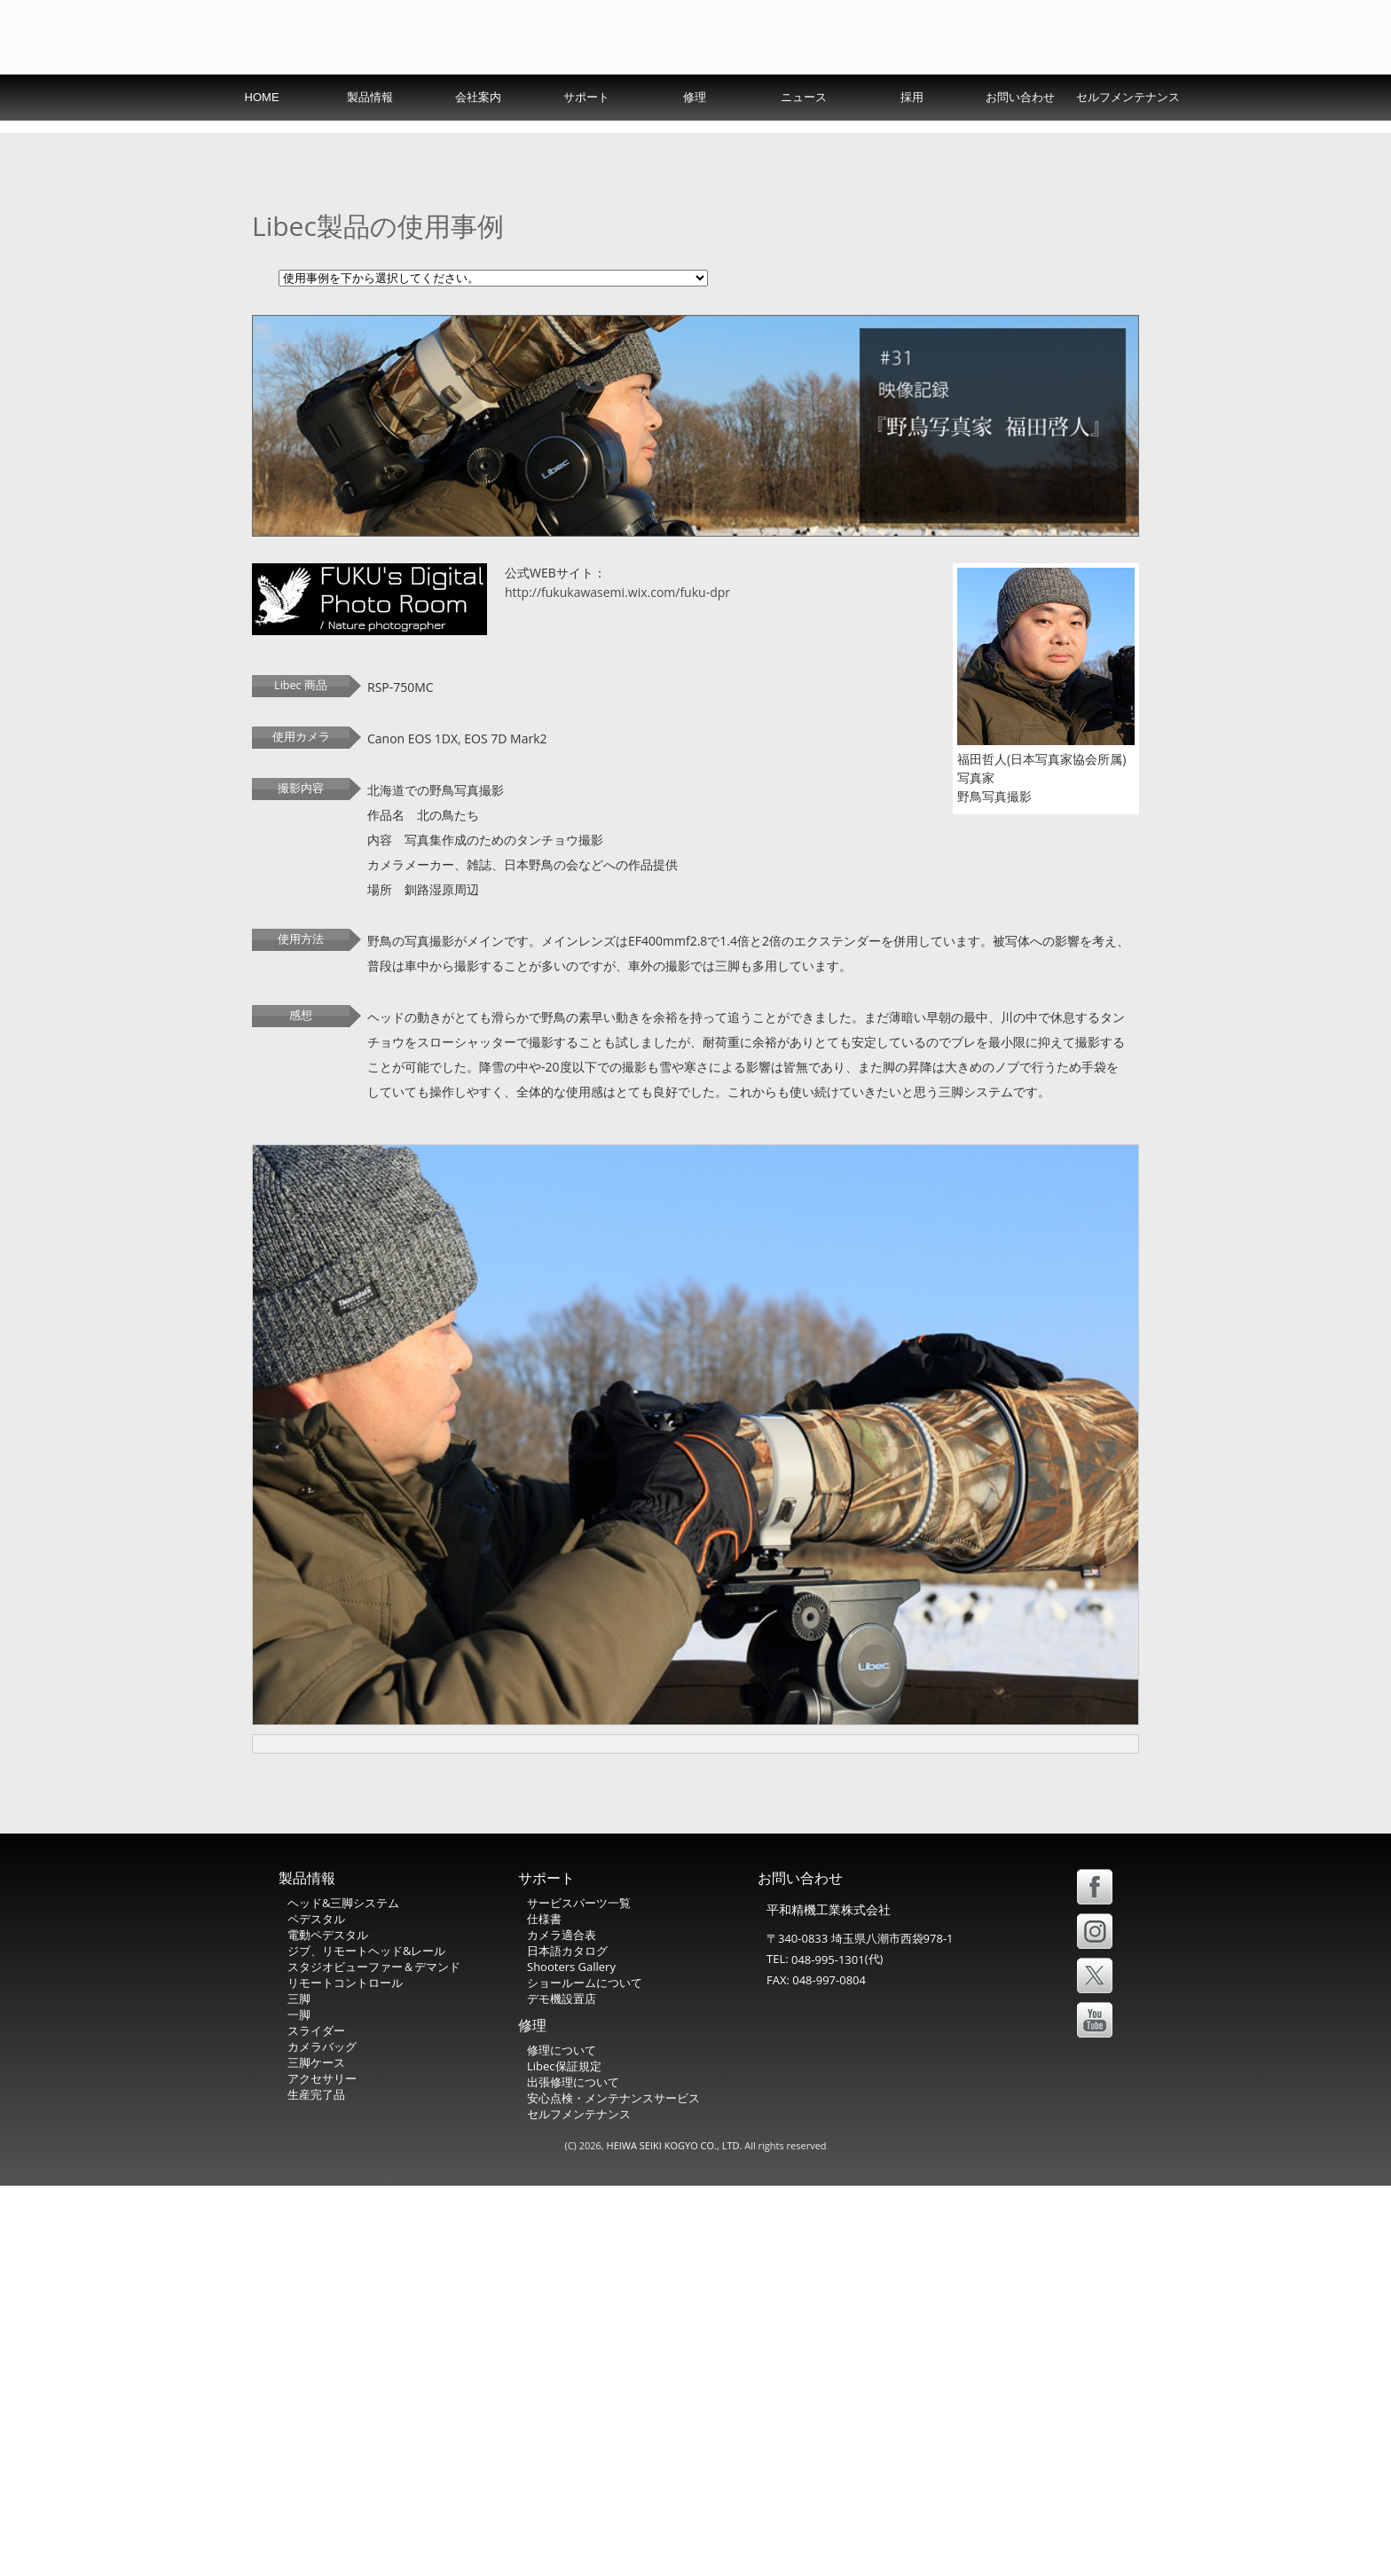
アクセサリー (322, 2470)
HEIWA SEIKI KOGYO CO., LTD (673, 2535)
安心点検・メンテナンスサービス (613, 2489)
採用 (911, 136)
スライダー (316, 2422)
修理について (561, 2441)
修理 (694, 136)
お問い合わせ (1020, 136)
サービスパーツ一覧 (579, 2294)
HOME (262, 136)
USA (977, 92)
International (895, 92)
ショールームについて (584, 2374)
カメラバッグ (322, 2438)
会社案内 (478, 136)
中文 (1108, 92)
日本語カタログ (567, 2342)
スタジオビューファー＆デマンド (373, 2358)
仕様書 (544, 2310)
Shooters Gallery (571, 2358)
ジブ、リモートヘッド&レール (366, 2342)
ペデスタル (316, 2310)
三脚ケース (316, 2454)
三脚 (298, 2390)
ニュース (804, 136)
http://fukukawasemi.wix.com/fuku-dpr (617, 937)
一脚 (298, 2406)
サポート (586, 136)
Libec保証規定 (564, 2457)
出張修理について (573, 2473)
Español (1044, 92)
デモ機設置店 (561, 2390)
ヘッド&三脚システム (343, 2294)
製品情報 (370, 136)
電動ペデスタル (327, 2326)
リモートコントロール (345, 2374)
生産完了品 (316, 2486)
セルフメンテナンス (1128, 136)
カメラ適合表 (561, 2326)
